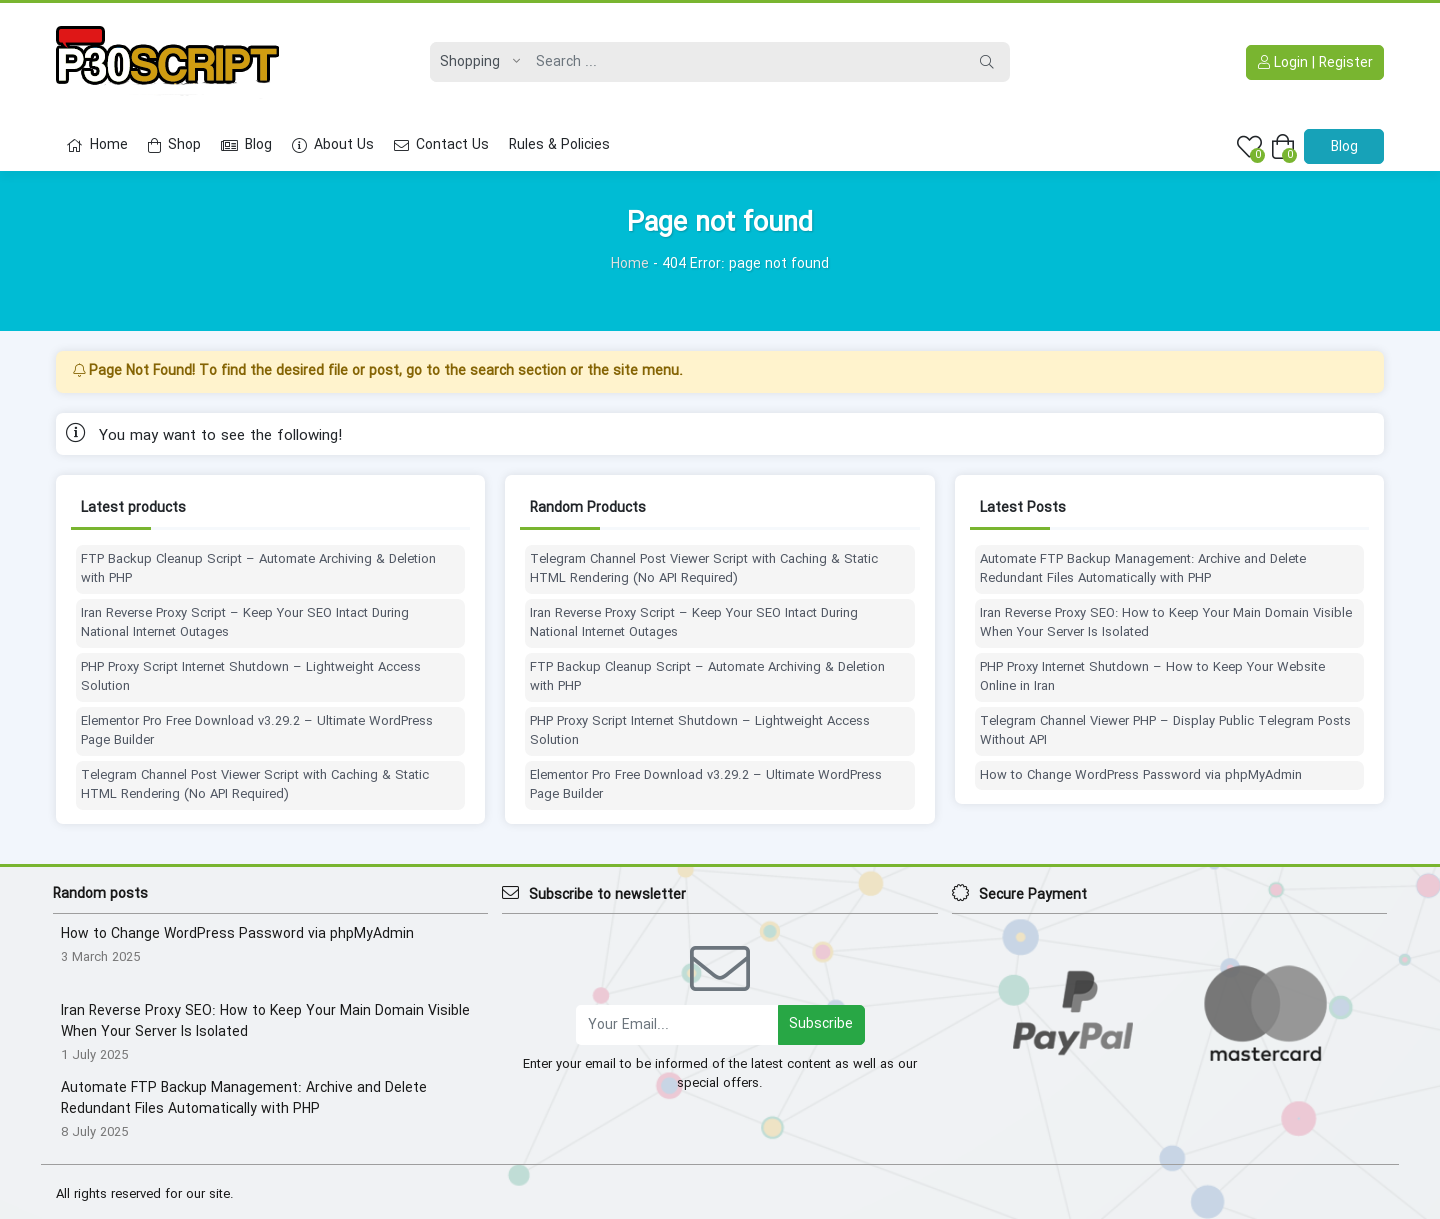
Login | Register (1315, 63)
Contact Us (441, 145)
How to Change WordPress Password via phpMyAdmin (1141, 776)
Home (97, 145)
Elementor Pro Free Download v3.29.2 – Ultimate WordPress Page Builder (257, 731)
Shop (174, 145)
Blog (246, 145)
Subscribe (821, 1024)
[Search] (745, 62)
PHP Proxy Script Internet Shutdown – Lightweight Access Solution (251, 677)
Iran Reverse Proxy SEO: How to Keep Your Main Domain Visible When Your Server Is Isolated (1166, 623)
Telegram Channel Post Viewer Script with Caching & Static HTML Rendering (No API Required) (255, 785)
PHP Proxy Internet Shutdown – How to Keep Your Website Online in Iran (1152, 677)
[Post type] (475, 62)
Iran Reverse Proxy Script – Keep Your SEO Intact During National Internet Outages (245, 623)
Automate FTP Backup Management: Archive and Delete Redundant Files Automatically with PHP (1143, 569)
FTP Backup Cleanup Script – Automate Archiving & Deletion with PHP (258, 569)
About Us (333, 145)
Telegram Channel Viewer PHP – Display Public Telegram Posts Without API (1165, 731)
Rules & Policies (559, 145)
